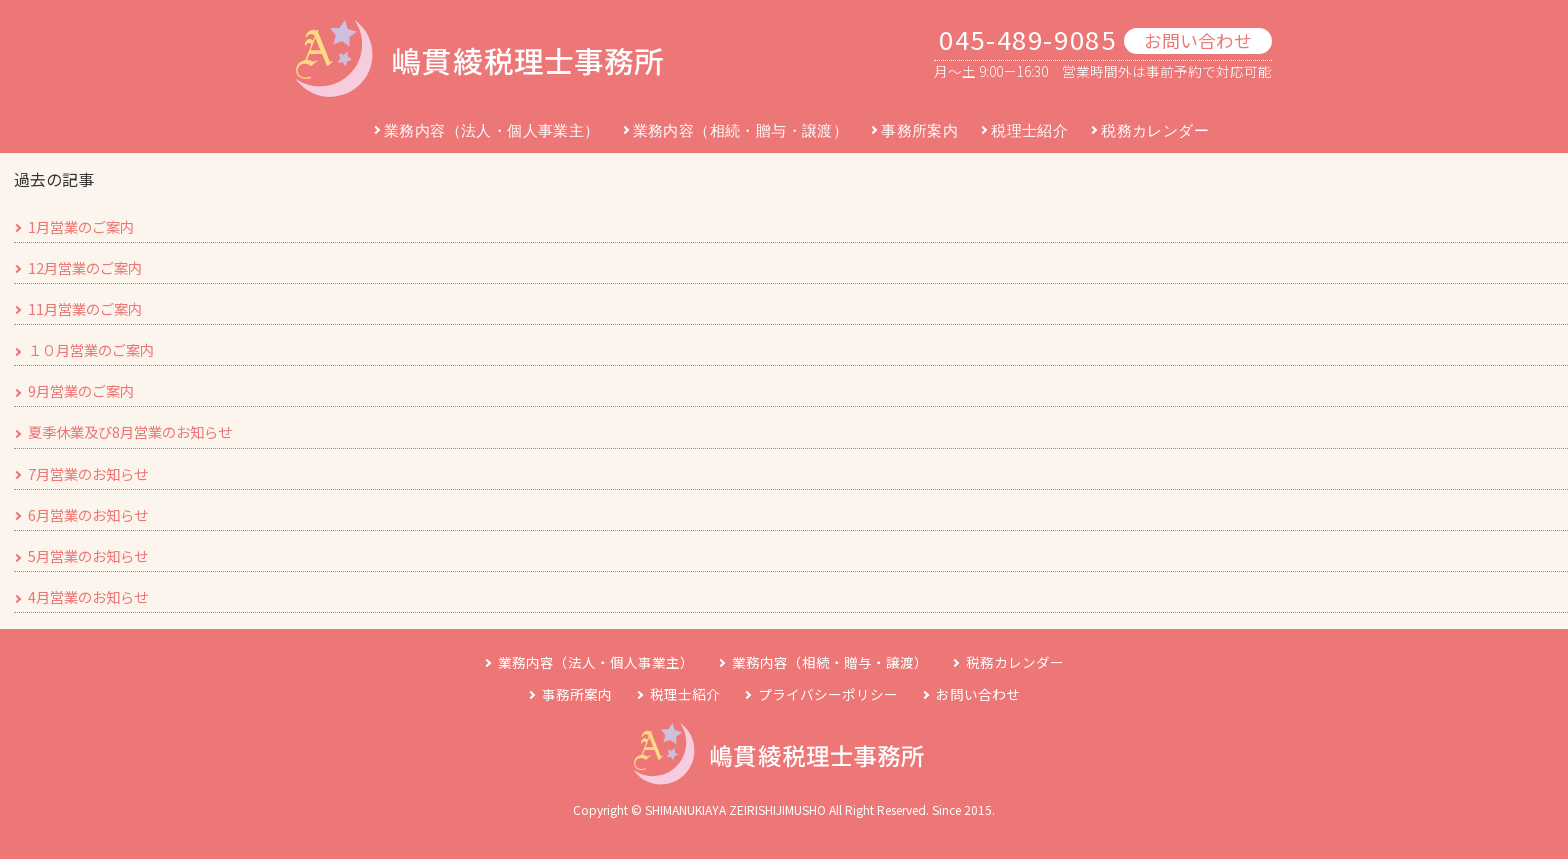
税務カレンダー (1155, 130)
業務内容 (596, 662)
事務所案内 (919, 130)
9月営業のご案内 (81, 390)
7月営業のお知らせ (88, 473)
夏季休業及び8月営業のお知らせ (130, 431)
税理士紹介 (1029, 130)
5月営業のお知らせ (88, 555)
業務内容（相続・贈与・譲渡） (741, 130)
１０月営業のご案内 (91, 349)
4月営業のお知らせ (88, 596)
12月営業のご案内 (85, 267)
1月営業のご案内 (81, 226)
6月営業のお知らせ (88, 514)
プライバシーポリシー (828, 694)
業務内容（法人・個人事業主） (492, 130)
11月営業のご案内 (85, 308)
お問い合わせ (1198, 40)
